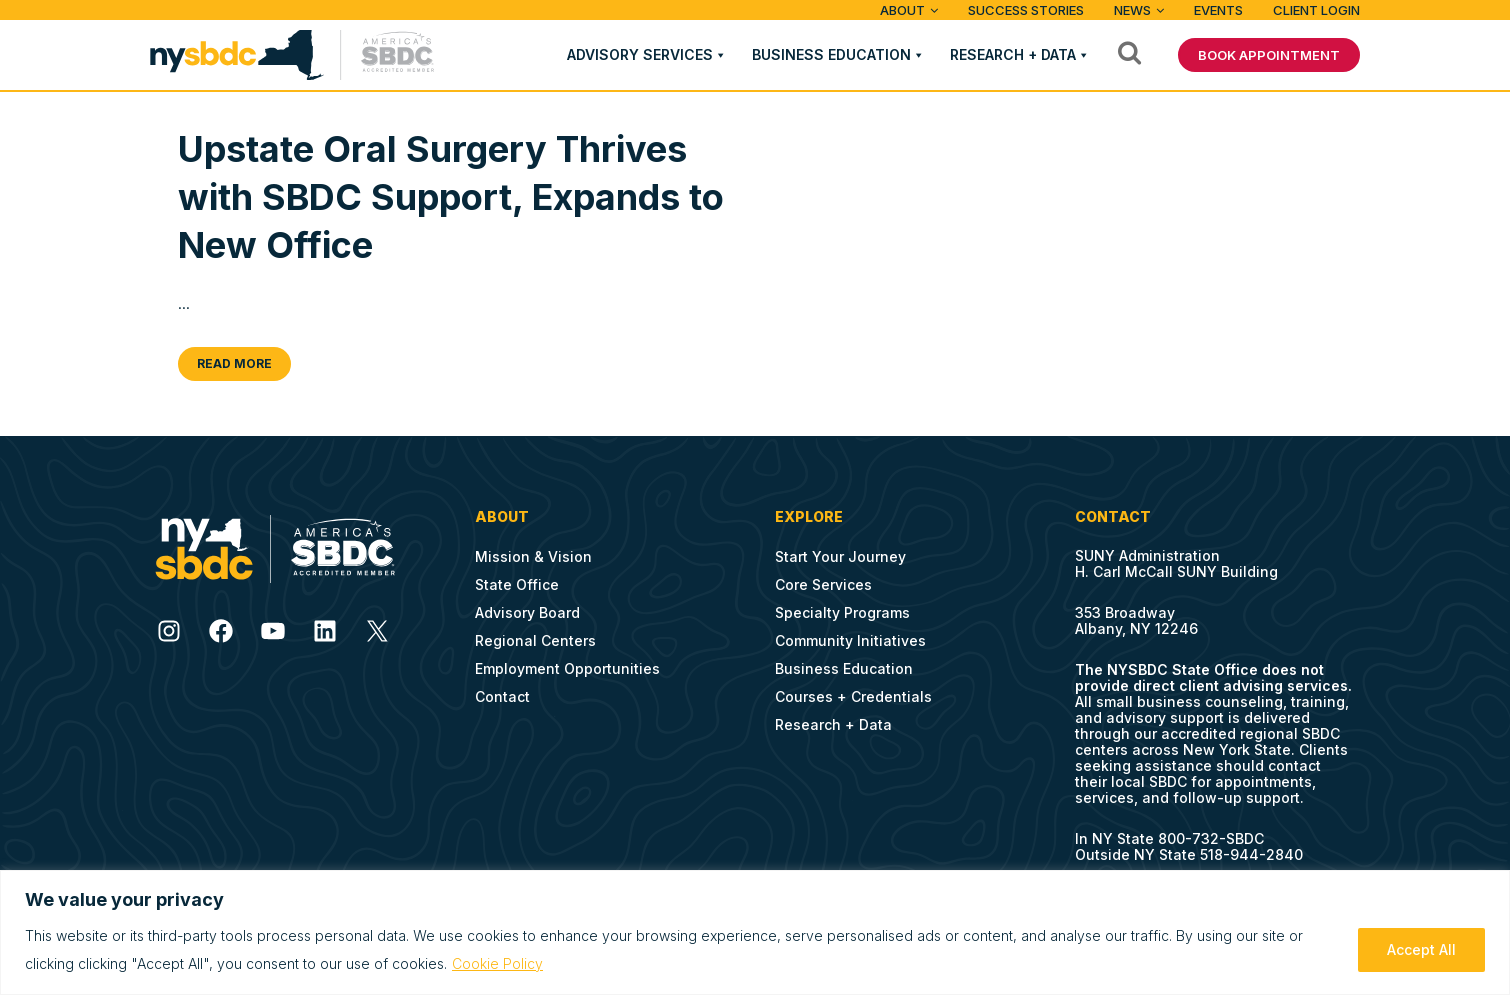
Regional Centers (535, 640)
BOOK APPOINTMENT (1269, 55)
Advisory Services (640, 54)
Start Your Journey (840, 556)
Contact (502, 696)
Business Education (831, 54)
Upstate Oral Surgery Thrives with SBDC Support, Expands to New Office (451, 197)
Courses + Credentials (853, 696)
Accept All (1421, 949)
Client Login (1316, 10)
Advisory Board (527, 612)
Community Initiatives (850, 640)
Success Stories (1026, 10)
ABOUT (902, 10)
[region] (755, 932)
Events (1218, 10)
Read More (234, 363)
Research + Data (1013, 54)
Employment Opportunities (567, 668)
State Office (517, 584)
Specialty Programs (842, 612)
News (1132, 10)
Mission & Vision (533, 556)
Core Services (823, 584)
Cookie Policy (497, 963)
